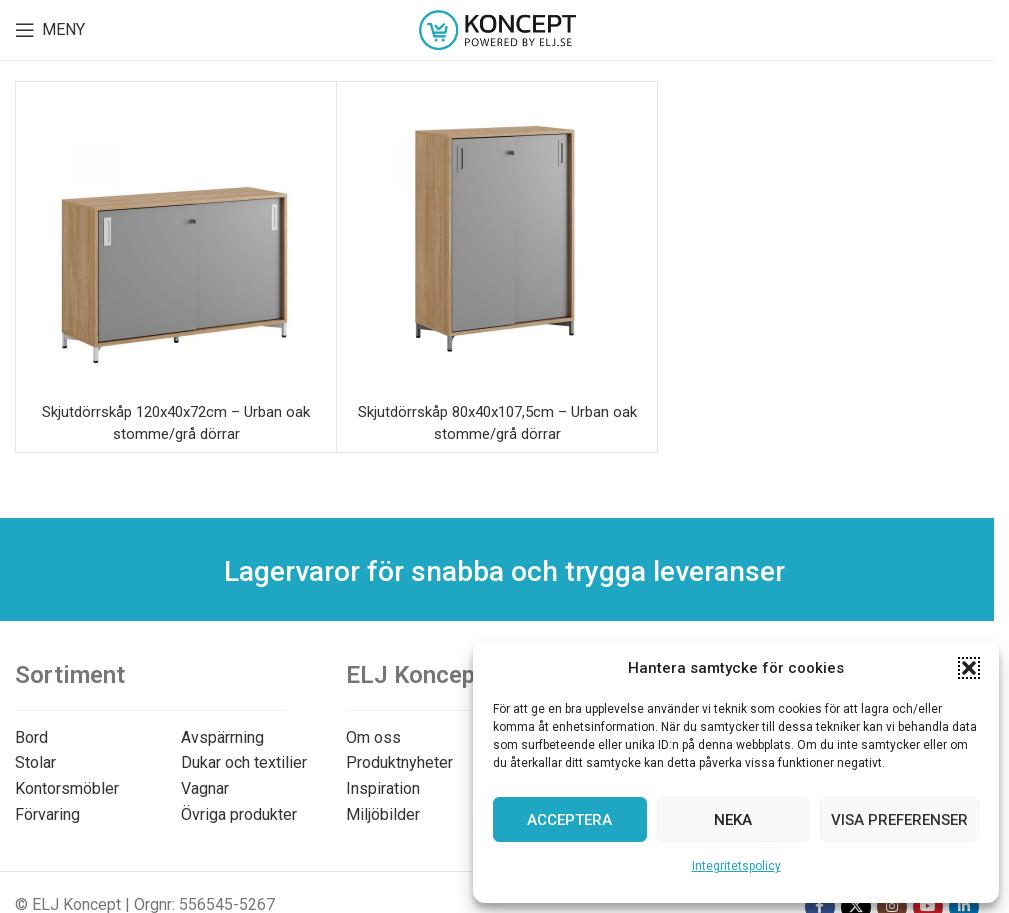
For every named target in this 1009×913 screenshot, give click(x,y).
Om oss (373, 737)
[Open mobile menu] (50, 30)
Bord (31, 737)
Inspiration (383, 788)
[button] (969, 668)
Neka (733, 820)
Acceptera (569, 820)
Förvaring (47, 814)
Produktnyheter (399, 762)
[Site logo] (497, 28)
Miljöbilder (383, 814)
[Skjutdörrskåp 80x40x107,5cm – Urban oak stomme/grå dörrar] (497, 242)
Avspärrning (222, 737)
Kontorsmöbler (67, 788)
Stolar (35, 762)
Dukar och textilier (244, 762)
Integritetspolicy (736, 866)
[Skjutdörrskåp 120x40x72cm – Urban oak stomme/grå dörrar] (176, 242)
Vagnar (205, 788)
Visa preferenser (899, 820)
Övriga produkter (239, 814)
